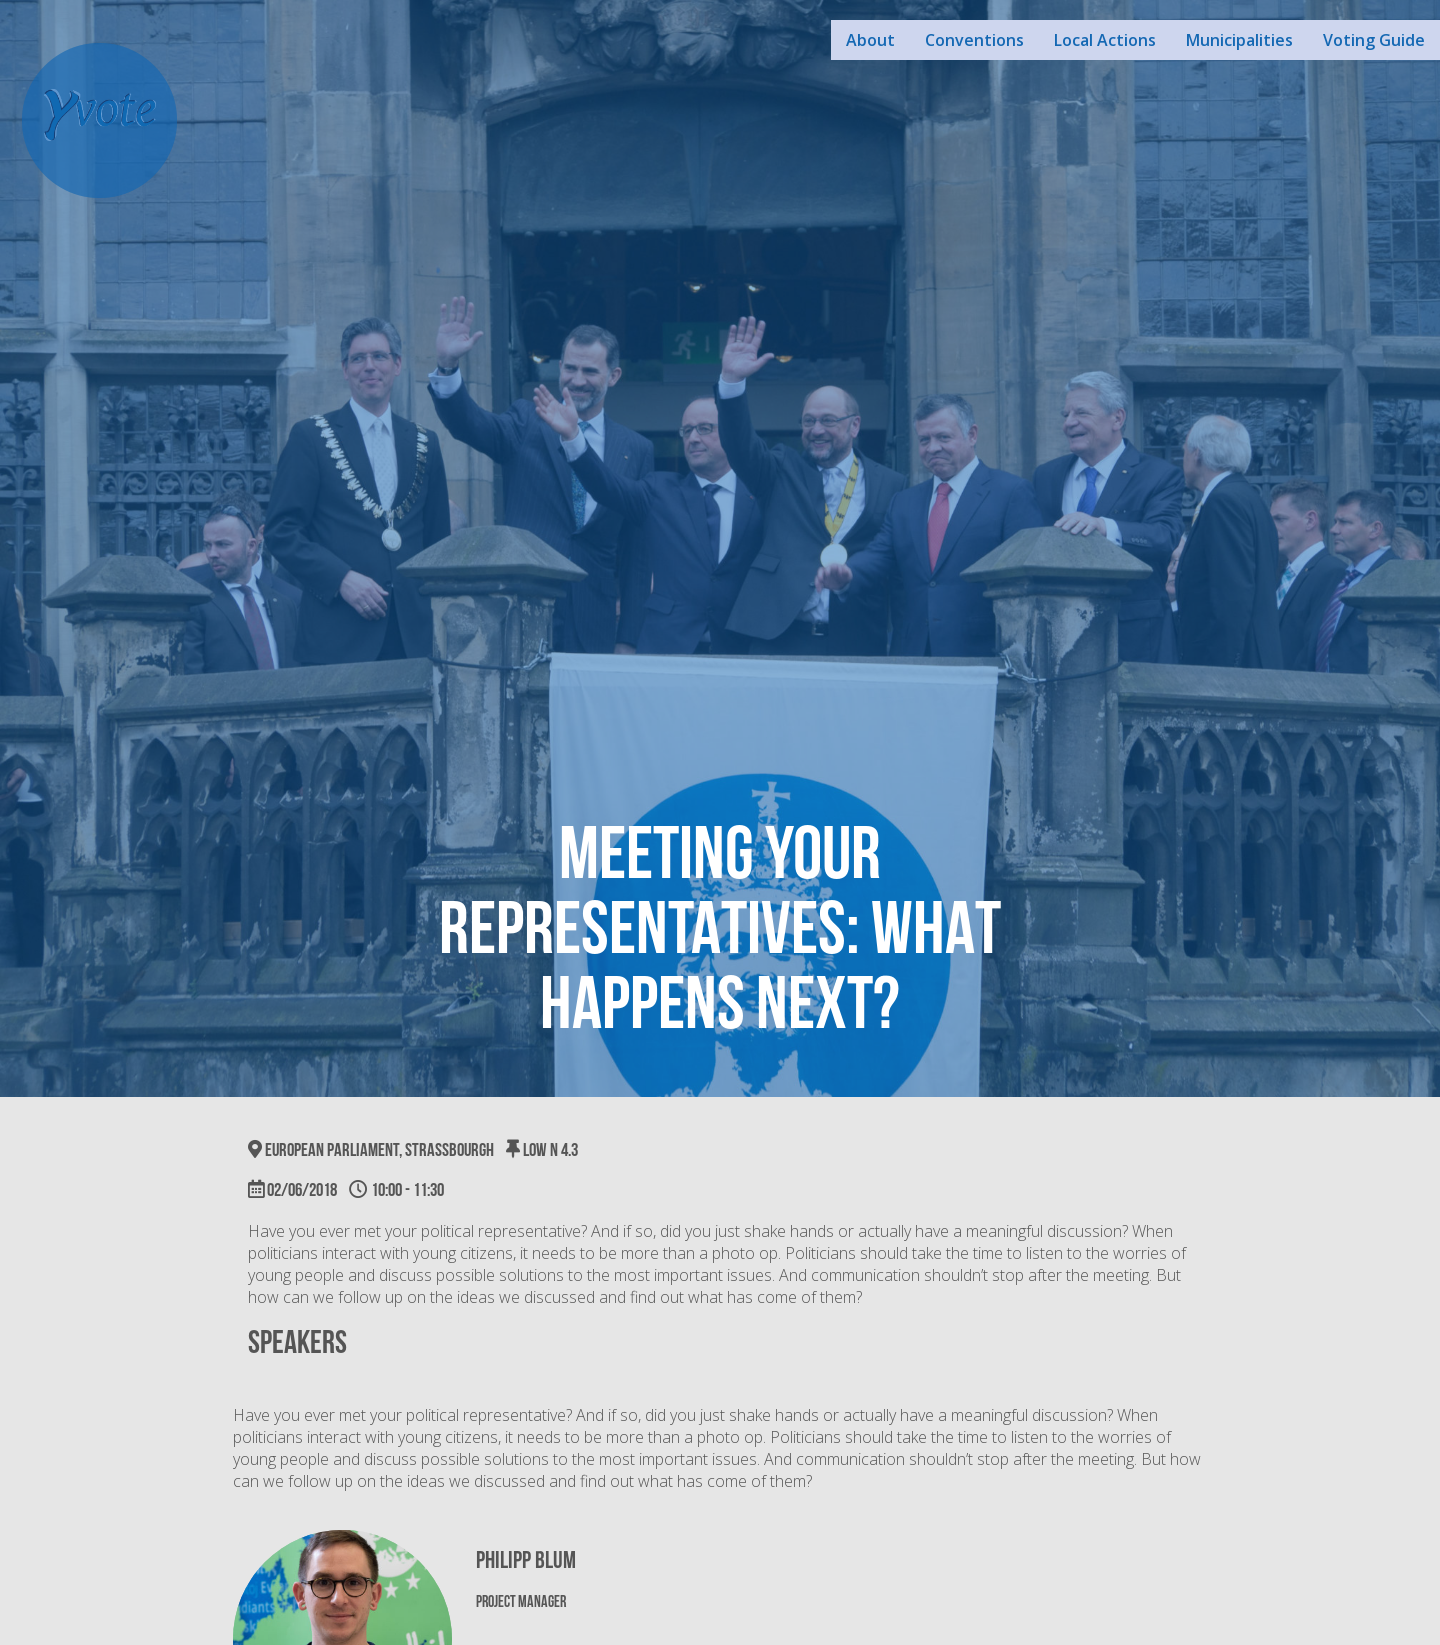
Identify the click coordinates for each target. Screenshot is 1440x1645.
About (870, 40)
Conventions (974, 40)
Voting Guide (1374, 40)
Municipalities (1239, 40)
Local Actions (1105, 40)
